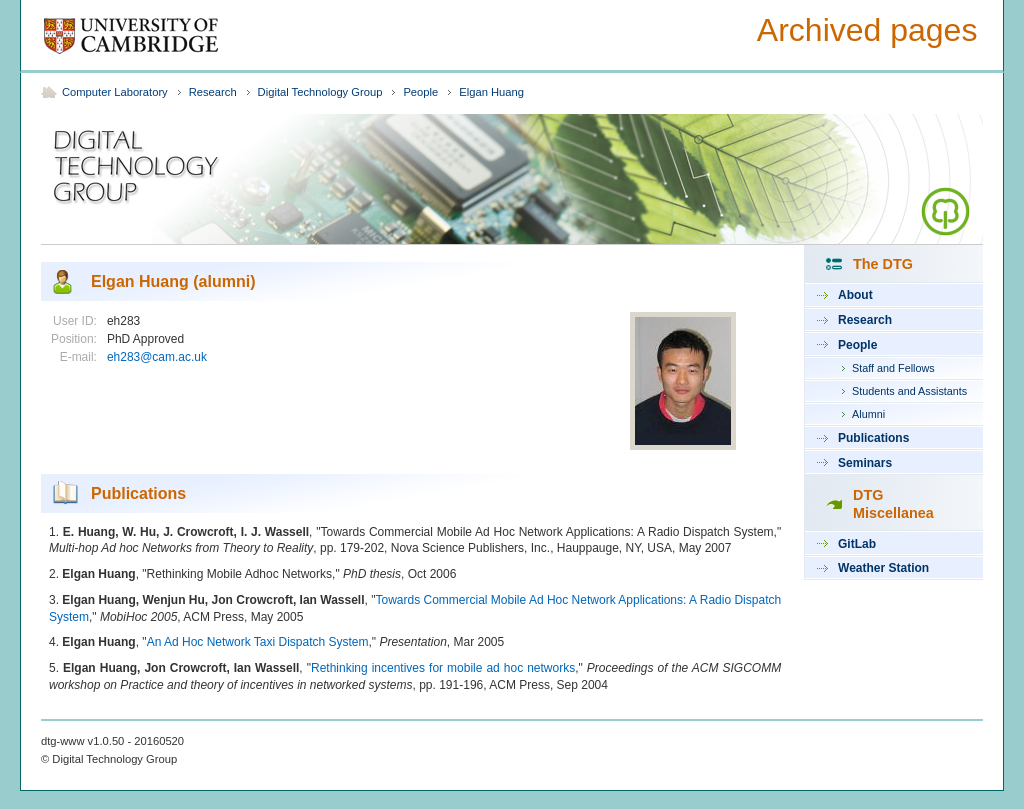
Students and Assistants (909, 391)
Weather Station (883, 568)
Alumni (868, 414)
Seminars (865, 463)
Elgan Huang (491, 92)
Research (213, 92)
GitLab (857, 544)
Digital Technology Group (320, 92)
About (855, 295)
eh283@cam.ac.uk (157, 357)
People (420, 92)
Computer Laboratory (115, 92)
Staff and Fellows (893, 368)
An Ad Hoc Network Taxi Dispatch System (258, 642)
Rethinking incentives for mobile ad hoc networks (443, 668)
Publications (873, 438)
